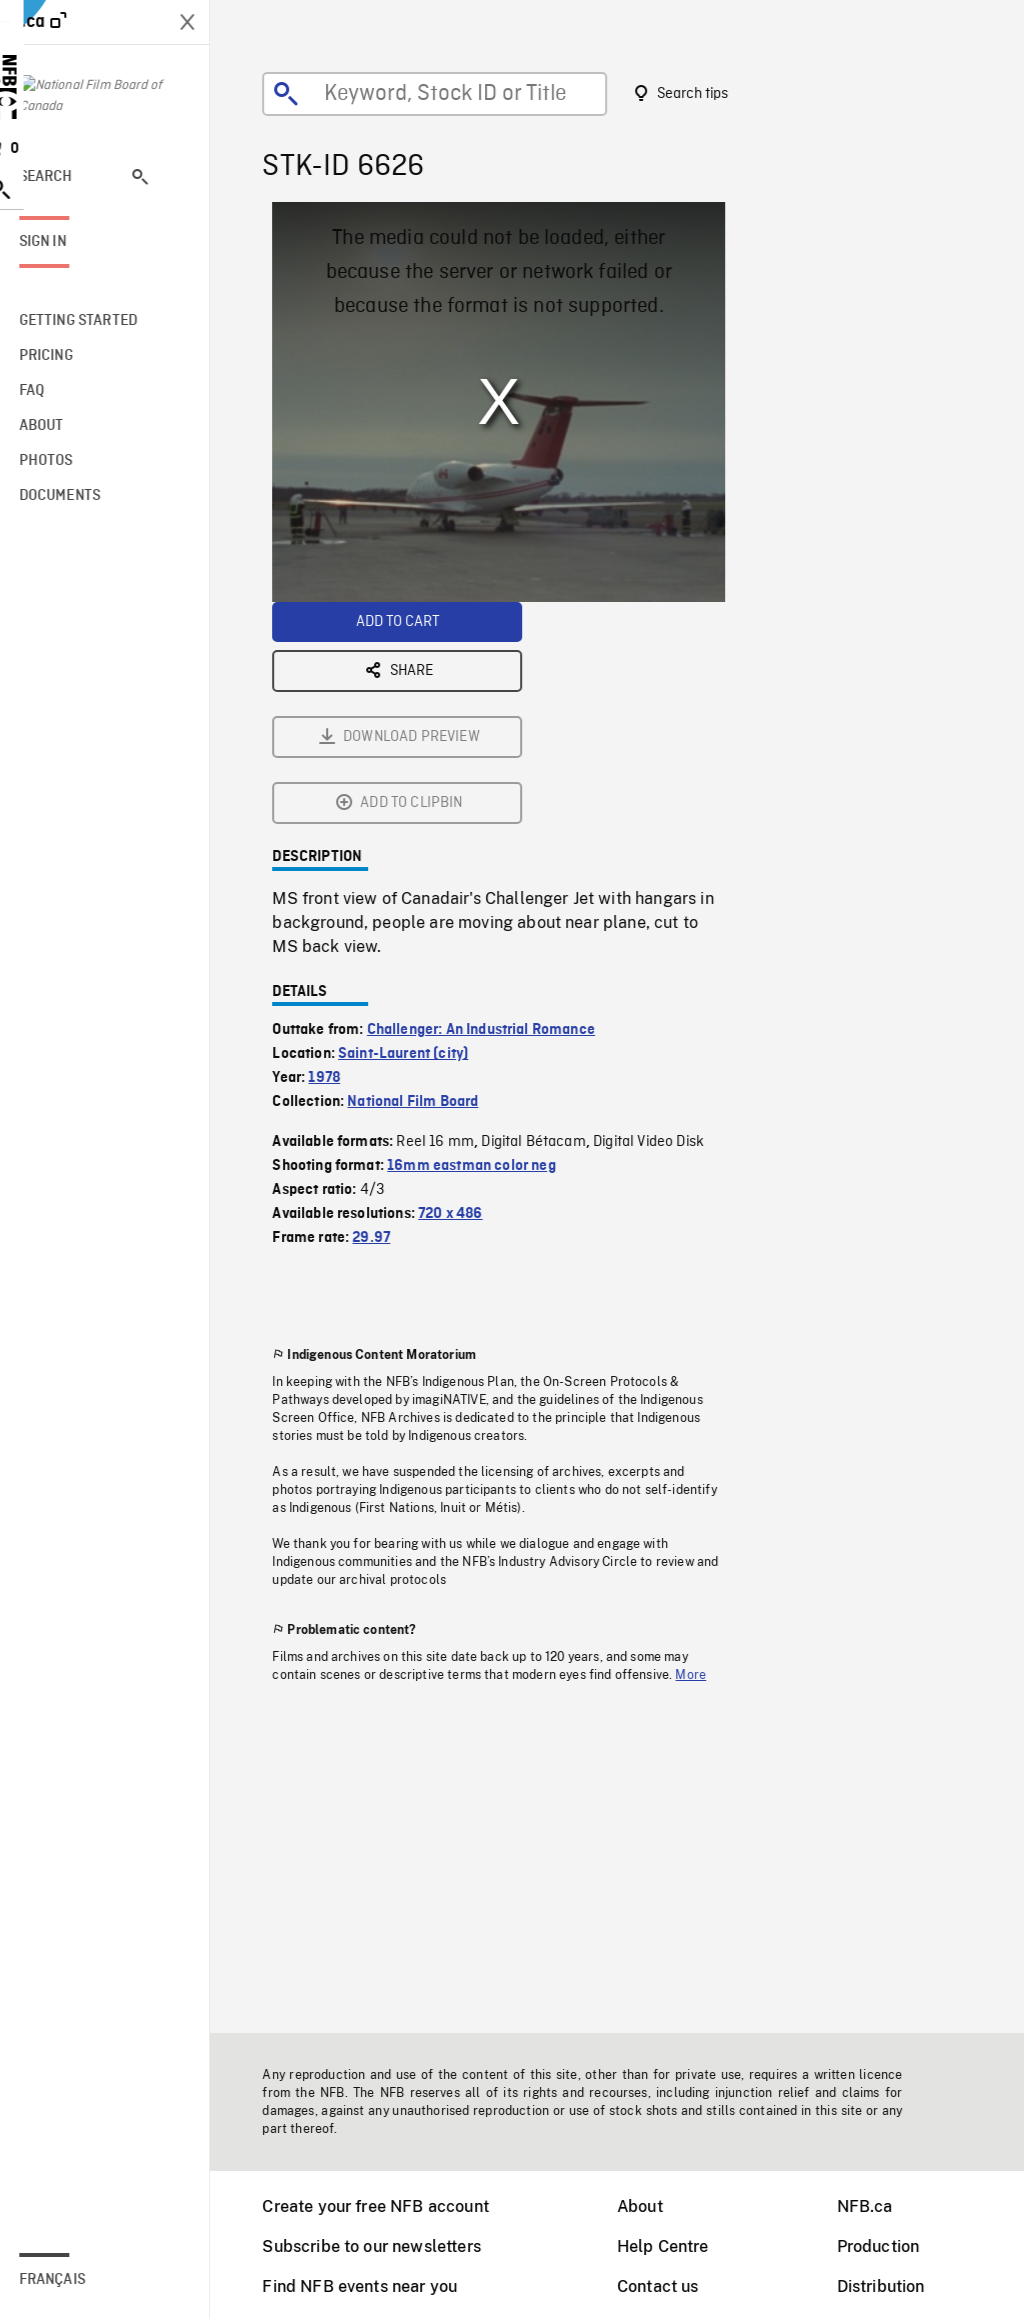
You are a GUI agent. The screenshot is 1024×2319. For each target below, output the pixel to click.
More (703, 1453)
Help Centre (676, 2246)
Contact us (671, 2286)
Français (78, 2280)
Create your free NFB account (388, 2206)
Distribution (894, 2286)
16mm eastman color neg (484, 944)
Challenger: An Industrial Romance (494, 808)
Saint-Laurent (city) (416, 832)
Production (891, 2246)
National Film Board (425, 880)
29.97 (384, 1016)
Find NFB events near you (372, 2286)
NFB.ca (878, 2206)
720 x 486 (463, 992)
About (653, 2206)
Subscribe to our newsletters (384, 2246)
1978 (337, 856)
